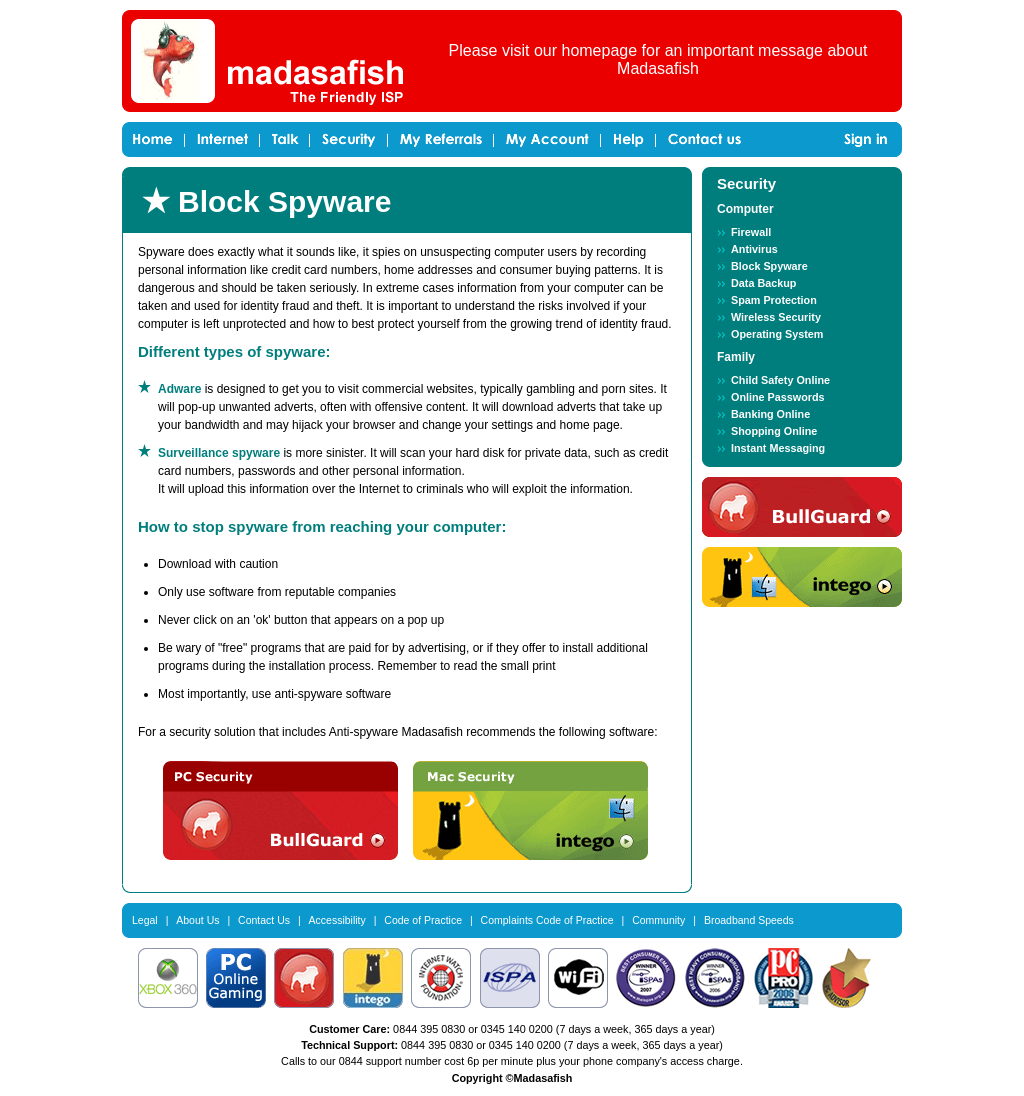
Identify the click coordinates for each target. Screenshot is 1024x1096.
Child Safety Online (780, 380)
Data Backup (763, 283)
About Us (197, 920)
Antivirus (754, 249)
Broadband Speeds (749, 920)
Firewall (751, 232)
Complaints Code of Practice (547, 920)
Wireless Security (776, 317)
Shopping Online (774, 431)
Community (658, 920)
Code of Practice (423, 920)
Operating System (777, 334)
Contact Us (264, 920)
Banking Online (770, 414)
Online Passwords (778, 397)
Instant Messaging (778, 448)
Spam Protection (774, 300)
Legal (145, 920)
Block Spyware (769, 266)
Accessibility (337, 920)
